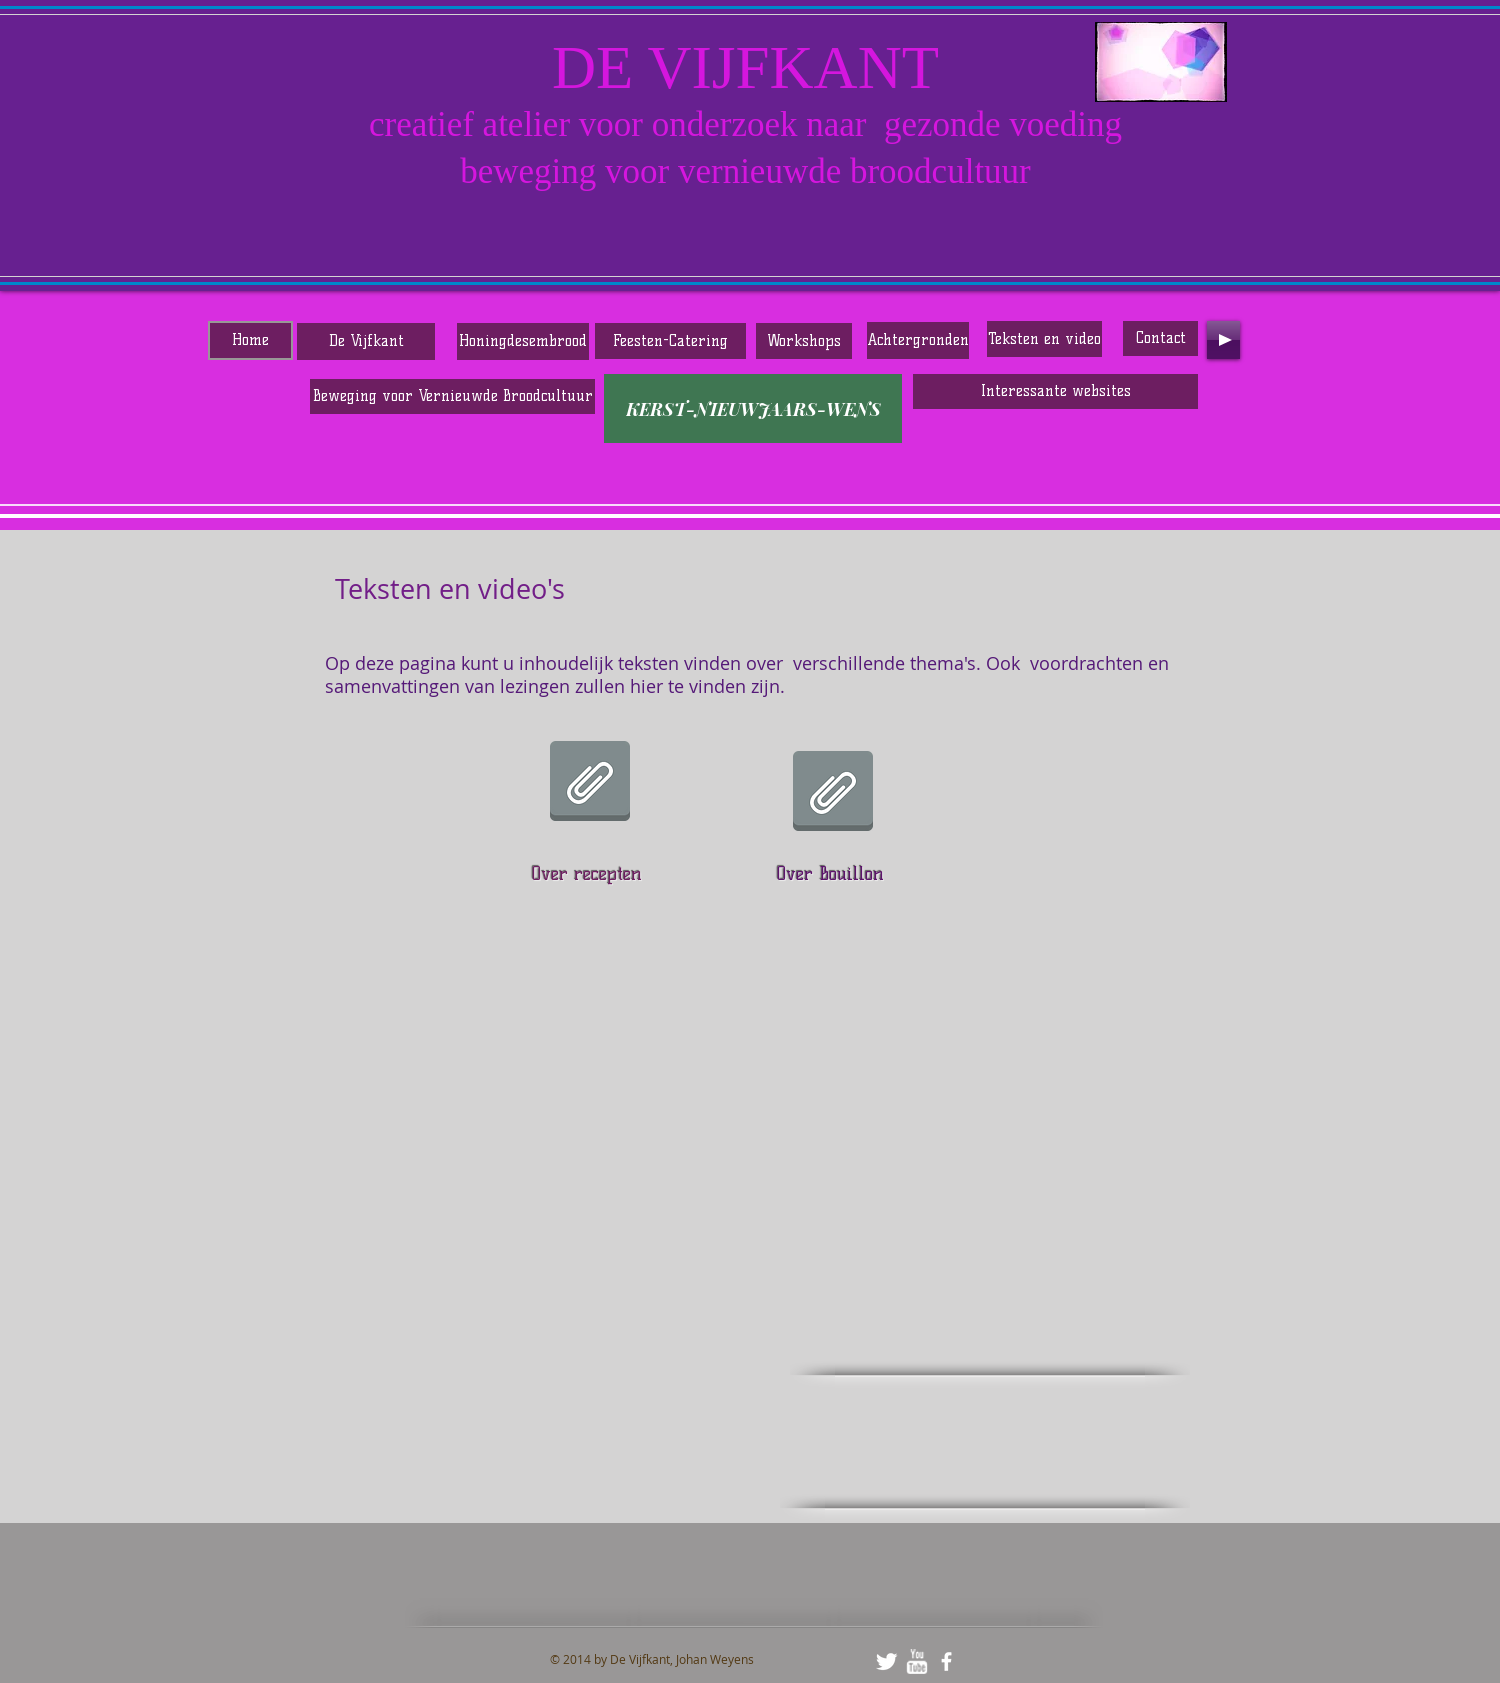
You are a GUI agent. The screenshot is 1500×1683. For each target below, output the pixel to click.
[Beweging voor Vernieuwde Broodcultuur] (452, 396)
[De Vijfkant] (366, 341)
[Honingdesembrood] (523, 341)
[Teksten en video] (1044, 339)
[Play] (1223, 340)
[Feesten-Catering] (670, 341)
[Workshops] (804, 341)
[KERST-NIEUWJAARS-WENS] (753, 408)
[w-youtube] (916, 1661)
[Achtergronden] (918, 340)
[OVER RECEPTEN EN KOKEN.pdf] (590, 783)
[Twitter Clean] (886, 1661)
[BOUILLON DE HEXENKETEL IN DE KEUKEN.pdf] (833, 793)
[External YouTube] (635, 1215)
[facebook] (946, 1661)
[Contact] (1160, 338)
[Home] (250, 340)
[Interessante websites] (1055, 391)
